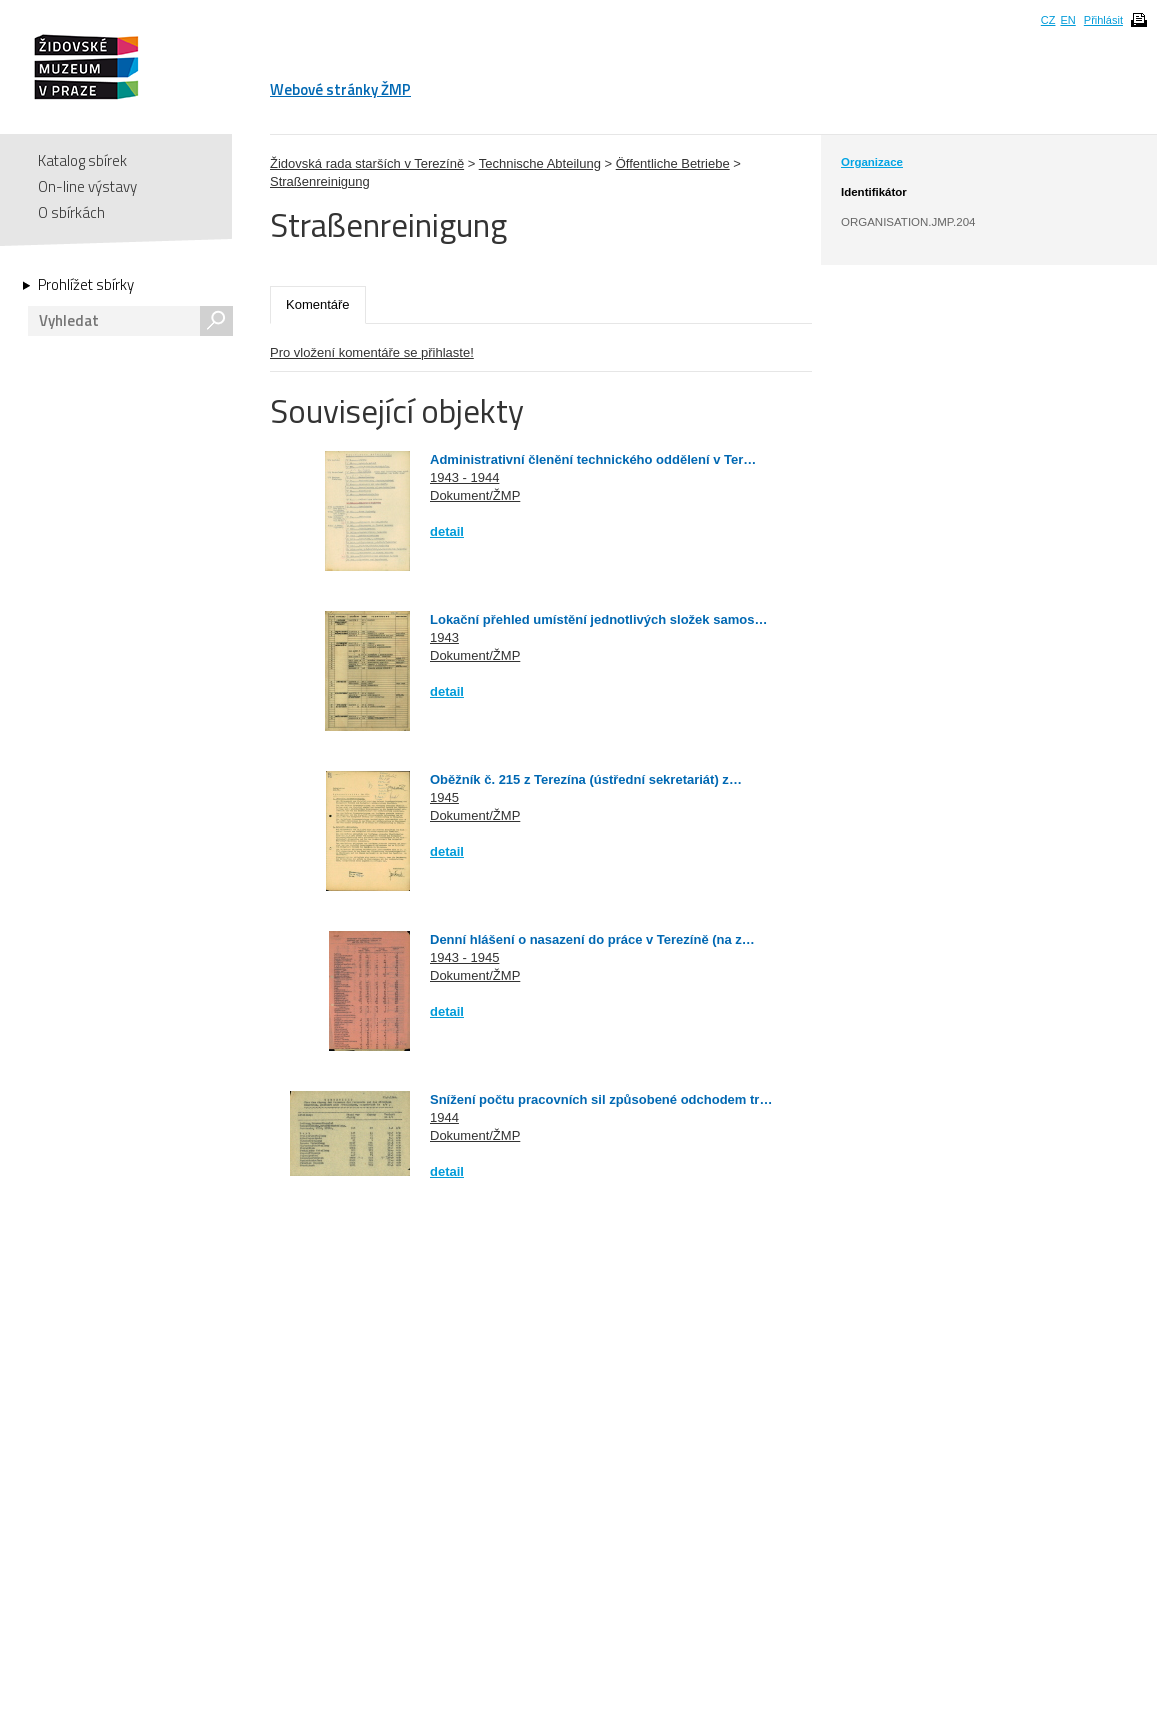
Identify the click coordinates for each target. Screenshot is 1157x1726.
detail (447, 531)
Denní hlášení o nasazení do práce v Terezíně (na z (586, 939)
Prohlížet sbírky (86, 285)
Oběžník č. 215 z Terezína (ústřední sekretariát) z (579, 779)
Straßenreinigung (320, 181)
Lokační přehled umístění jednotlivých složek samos (592, 619)
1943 (444, 637)
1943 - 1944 (464, 477)
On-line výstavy (87, 186)
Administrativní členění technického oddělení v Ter (586, 459)
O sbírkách (71, 212)
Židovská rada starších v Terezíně (367, 163)
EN (1067, 20)
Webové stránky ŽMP (340, 89)
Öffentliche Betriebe (673, 163)
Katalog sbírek (82, 160)
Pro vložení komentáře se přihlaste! (372, 352)
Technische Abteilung (540, 163)
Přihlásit (1103, 20)
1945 (444, 797)
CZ (1048, 20)
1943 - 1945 (464, 957)
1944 (444, 1117)
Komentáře (318, 304)
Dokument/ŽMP (475, 495)
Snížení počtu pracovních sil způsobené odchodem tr (594, 1099)
